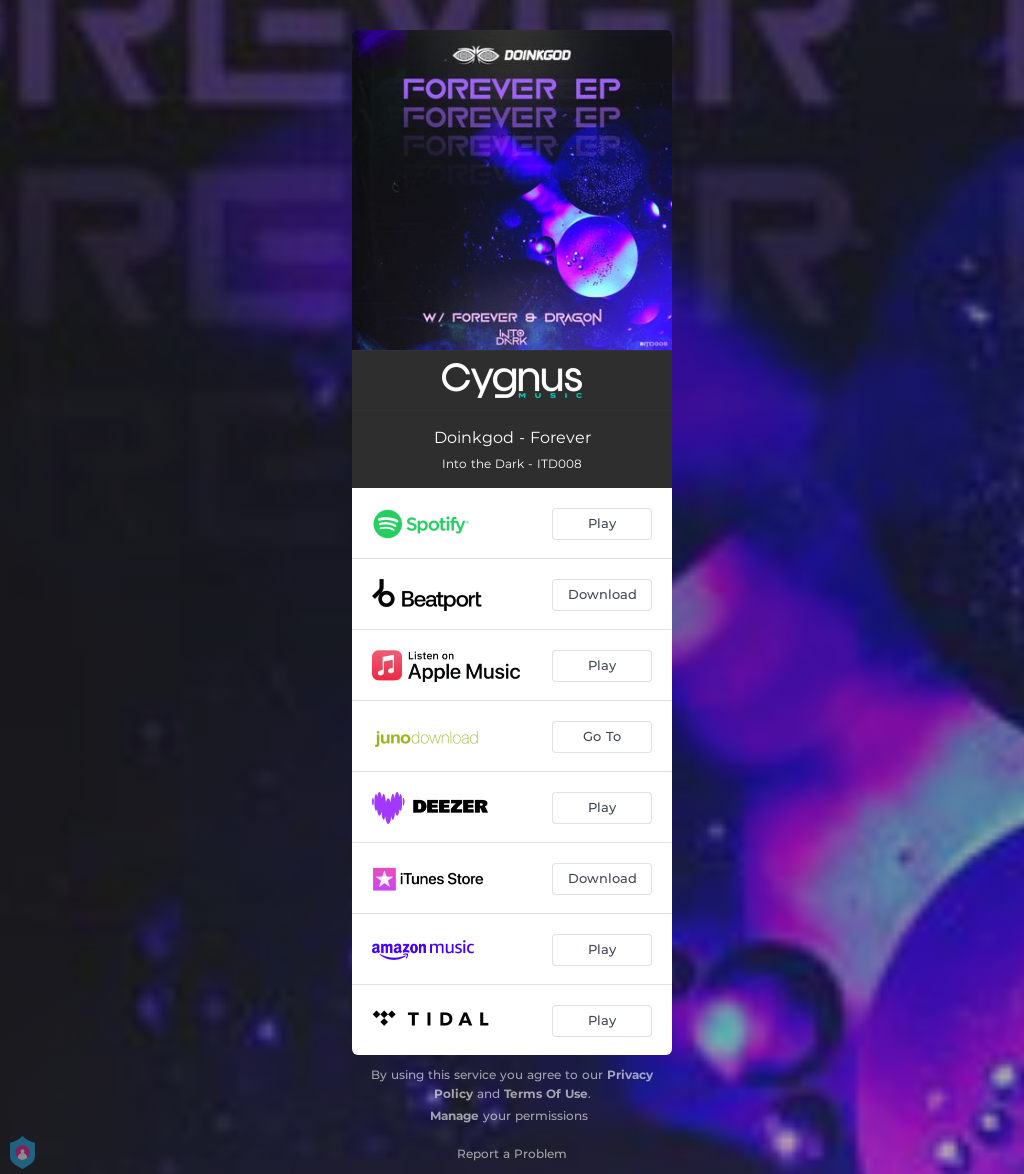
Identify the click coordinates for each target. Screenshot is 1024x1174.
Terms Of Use (546, 1093)
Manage (454, 1115)
